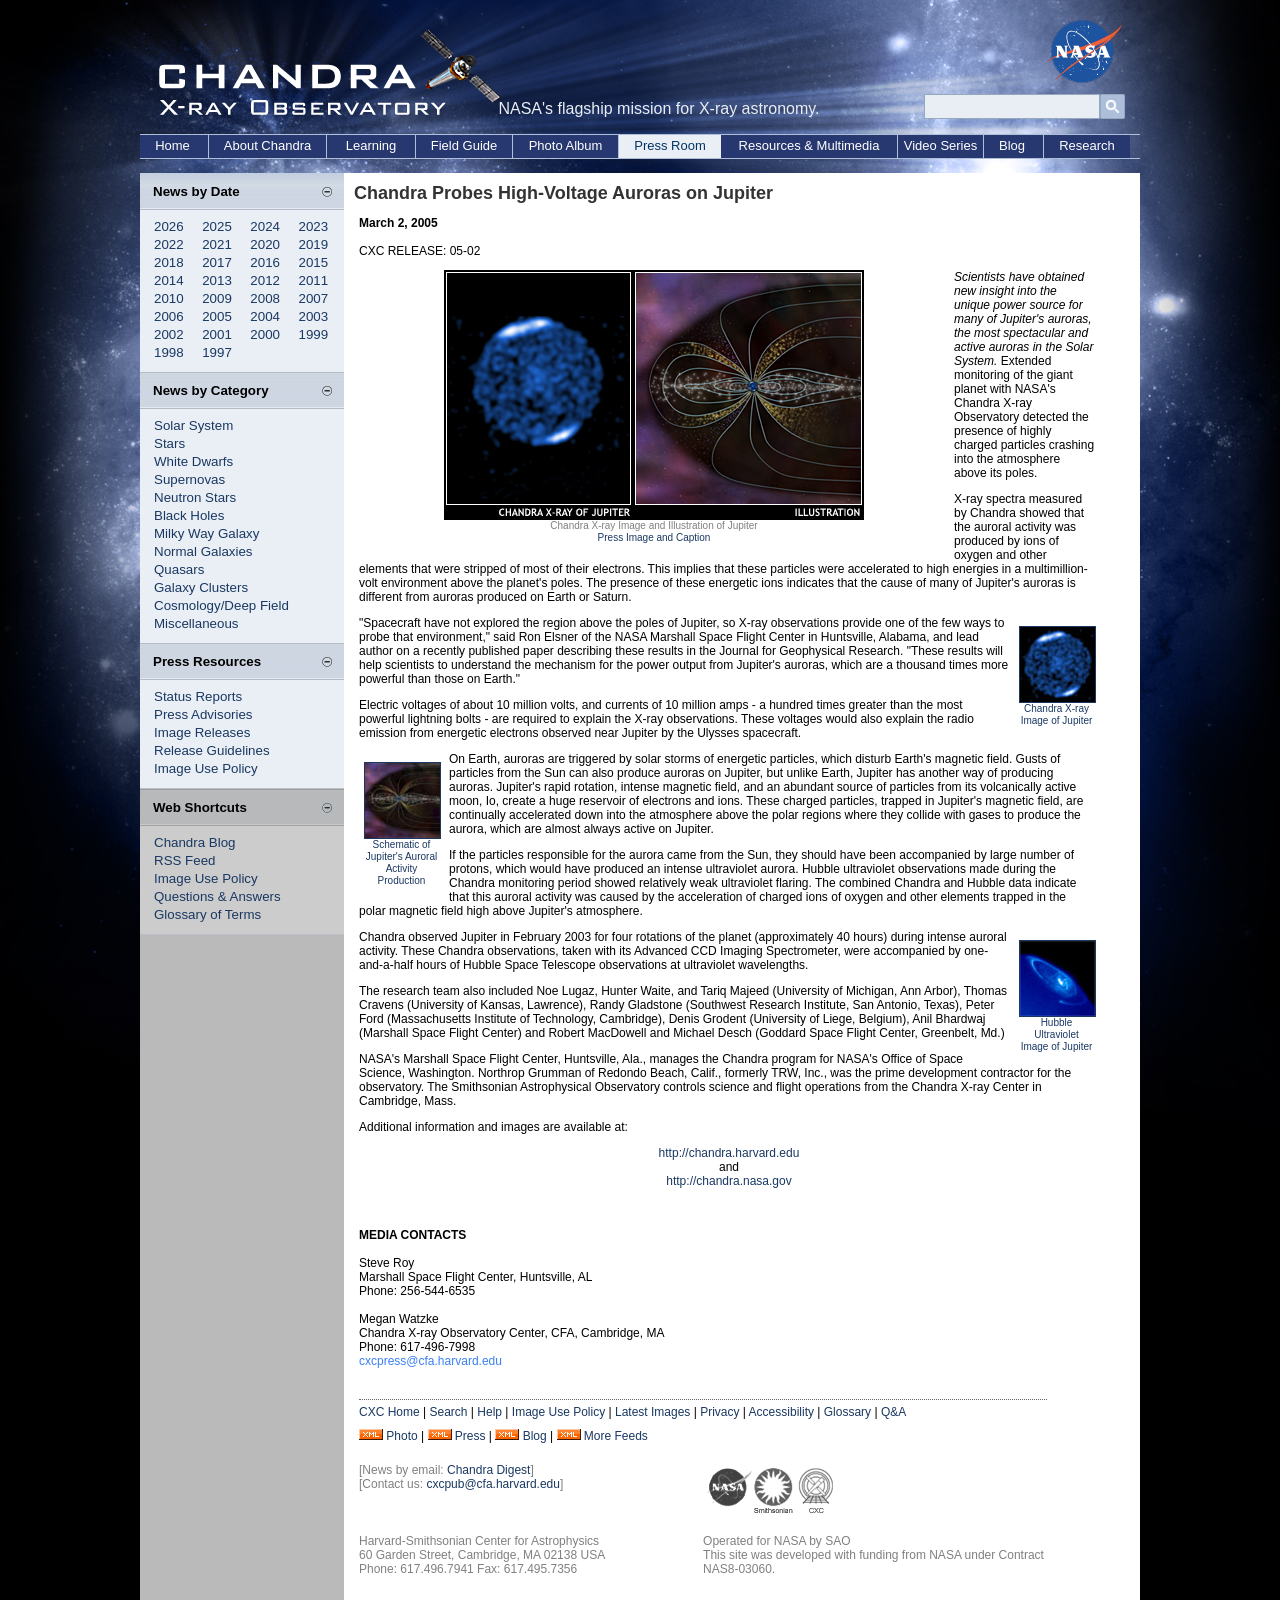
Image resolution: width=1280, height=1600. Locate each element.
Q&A (893, 1412)
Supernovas (189, 479)
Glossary (847, 1412)
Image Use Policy (206, 768)
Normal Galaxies (203, 551)
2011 (314, 280)
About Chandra (267, 145)
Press (470, 1436)
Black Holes (189, 515)
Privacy (719, 1412)
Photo (401, 1436)
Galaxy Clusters (201, 587)
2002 (169, 334)
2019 (314, 244)
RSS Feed (185, 860)
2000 (265, 334)
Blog (1012, 145)
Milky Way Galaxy (206, 533)
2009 (217, 298)
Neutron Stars (195, 497)
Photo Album (566, 145)
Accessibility (781, 1412)
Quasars (179, 569)
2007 (314, 298)
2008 (265, 298)
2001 (217, 334)
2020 (265, 244)
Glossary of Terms (207, 914)
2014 (169, 280)
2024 (265, 226)
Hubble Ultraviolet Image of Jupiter (1057, 1034)
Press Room (670, 145)
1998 (169, 352)
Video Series (940, 145)
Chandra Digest (488, 1470)
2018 (169, 262)
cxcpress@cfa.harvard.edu (430, 1361)
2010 (169, 298)
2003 (314, 316)
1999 (314, 334)
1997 (217, 352)
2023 (314, 226)
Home (172, 145)
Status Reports (198, 696)
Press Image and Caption (654, 537)
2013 (217, 280)
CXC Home (389, 1412)
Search (448, 1412)
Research (1087, 145)
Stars (169, 443)
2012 (265, 280)
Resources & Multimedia (809, 145)
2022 (169, 244)
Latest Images (652, 1412)
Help (489, 1412)
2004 (265, 316)
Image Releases (202, 732)
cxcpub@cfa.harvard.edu (493, 1484)
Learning (371, 145)
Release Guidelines (212, 750)
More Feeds (616, 1436)
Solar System (193, 425)
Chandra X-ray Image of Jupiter (1057, 714)
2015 (314, 262)
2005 (217, 316)
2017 (217, 262)
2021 (217, 244)
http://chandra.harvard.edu (729, 1153)
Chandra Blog (195, 842)
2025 (217, 226)
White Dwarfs (193, 461)
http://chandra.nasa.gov (728, 1181)
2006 (169, 316)
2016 (265, 262)
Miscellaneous (196, 623)
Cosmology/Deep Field (221, 605)
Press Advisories (203, 714)
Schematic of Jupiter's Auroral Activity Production (401, 862)
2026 (169, 226)
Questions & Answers (217, 896)
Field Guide (464, 145)
